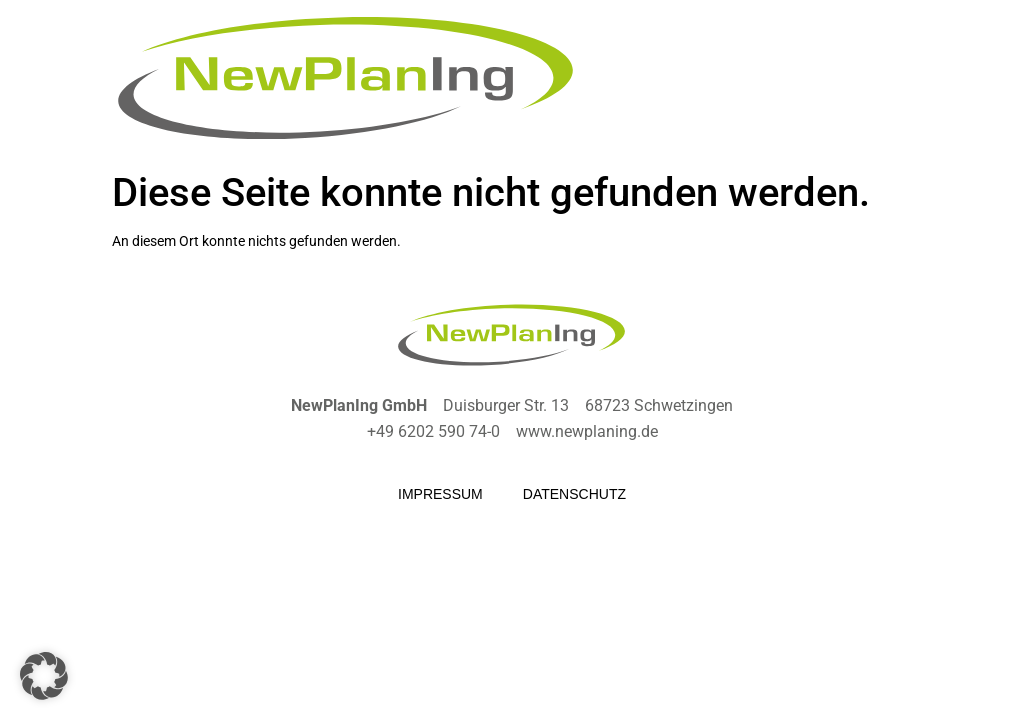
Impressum (440, 494)
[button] (44, 676)
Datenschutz (574, 494)
